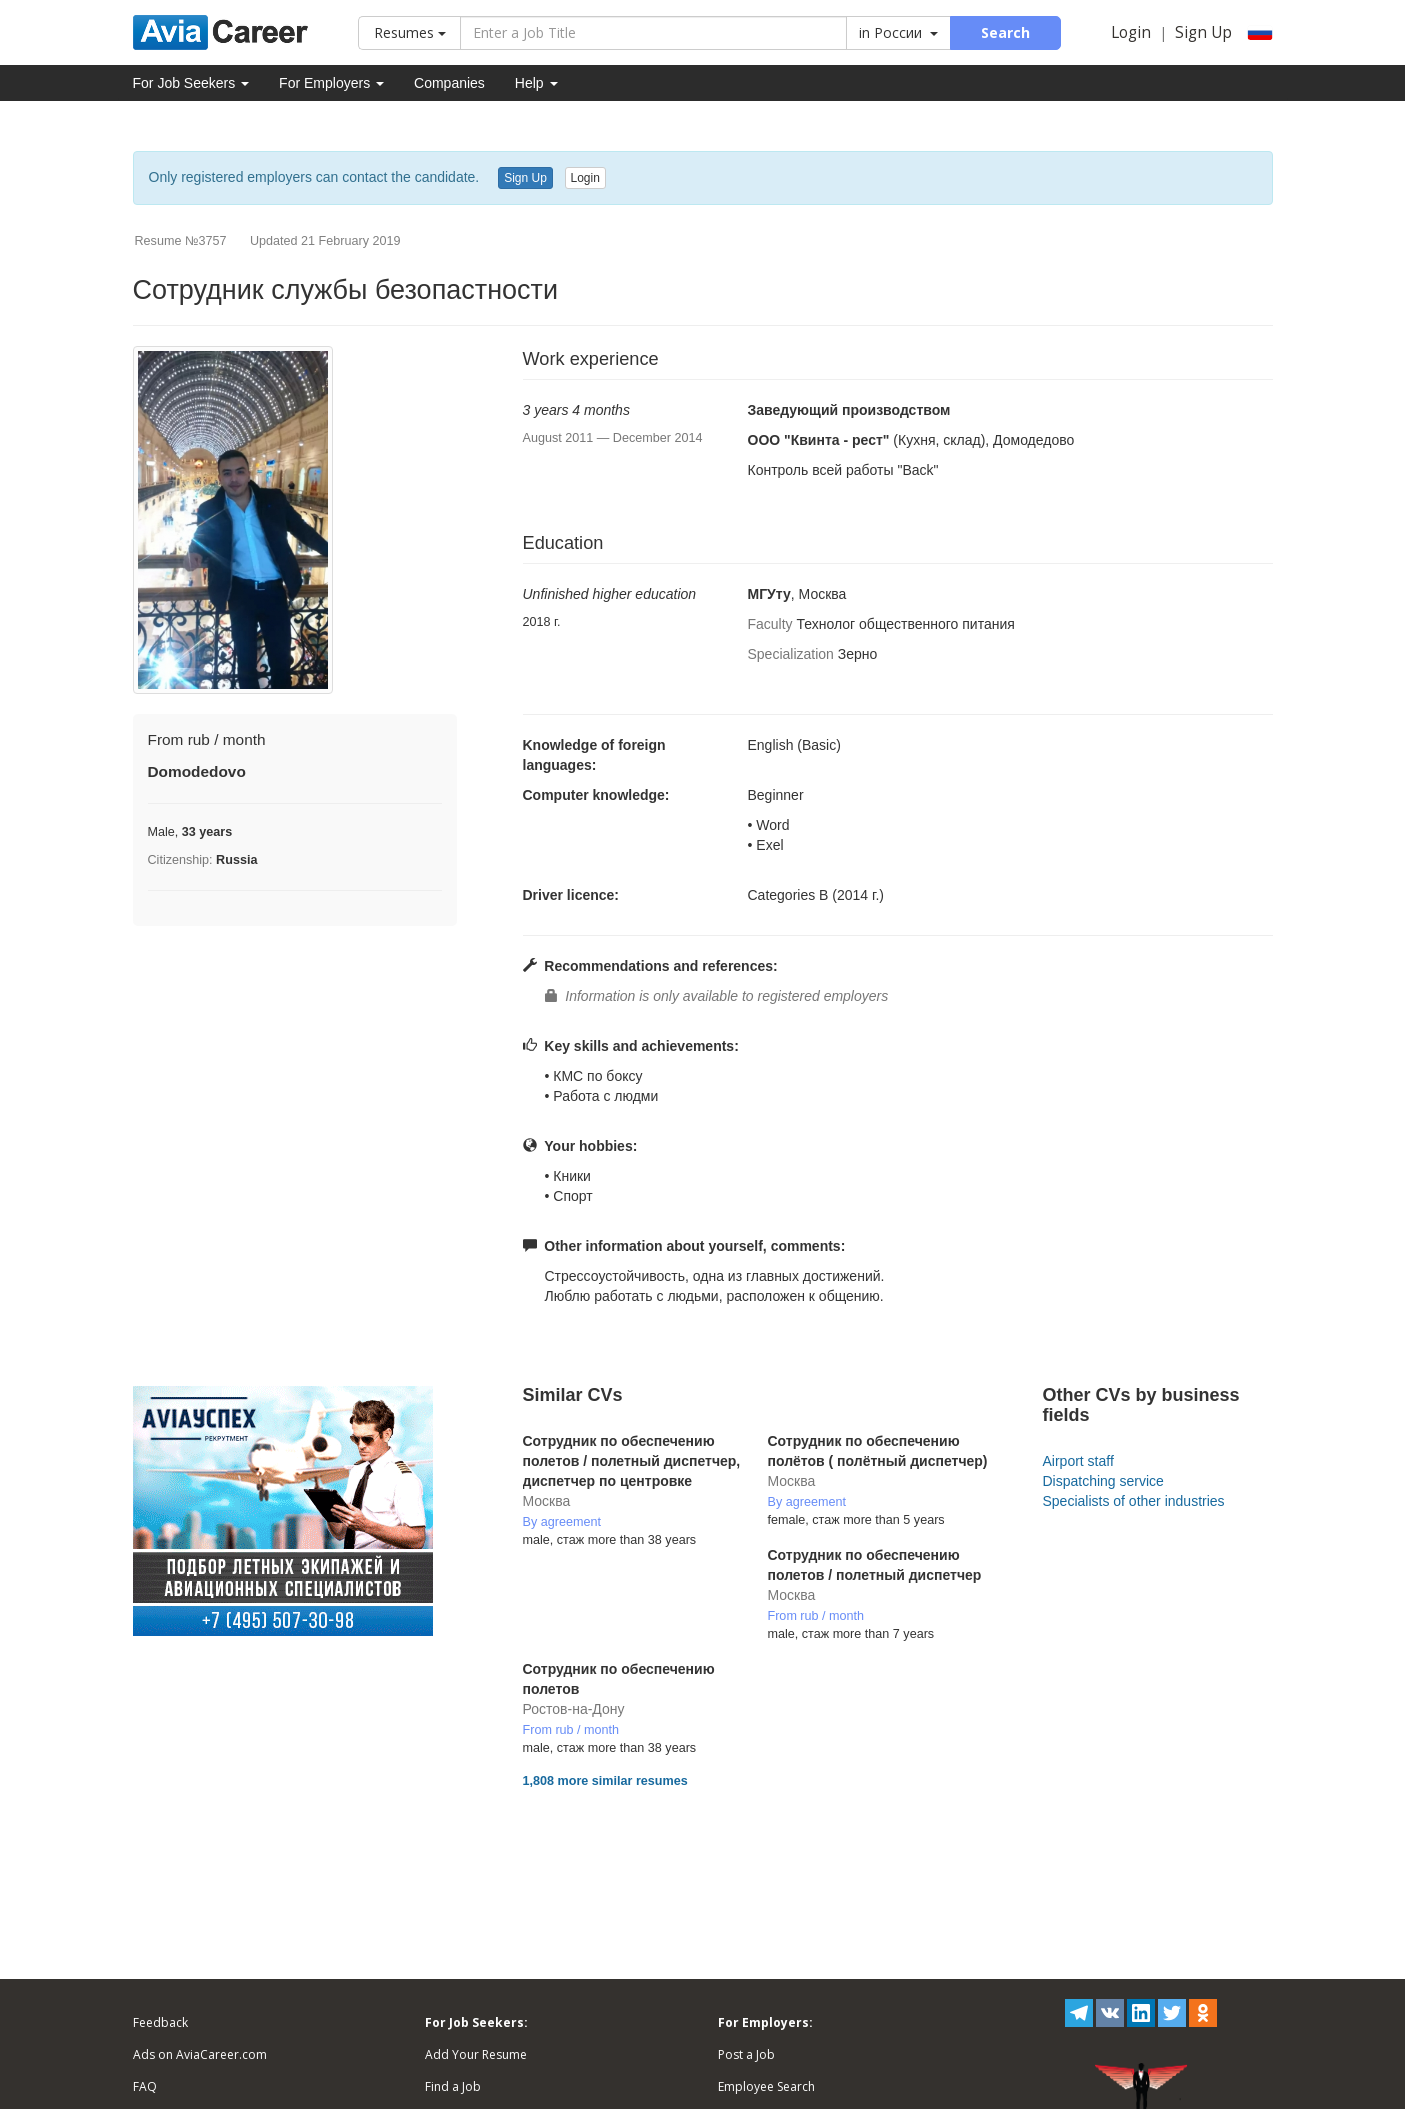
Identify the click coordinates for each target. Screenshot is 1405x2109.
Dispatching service (1102, 1481)
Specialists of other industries (1133, 1501)
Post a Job (746, 2054)
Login (1131, 32)
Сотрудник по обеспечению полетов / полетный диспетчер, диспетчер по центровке (632, 1461)
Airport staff (1077, 1461)
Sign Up (1203, 32)
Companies (449, 83)
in (898, 32)
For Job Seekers (191, 83)
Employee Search (766, 2086)
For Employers (331, 83)
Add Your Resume (476, 2054)
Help (536, 83)
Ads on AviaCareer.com (200, 2054)
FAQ (145, 2086)
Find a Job (453, 2086)
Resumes (410, 32)
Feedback (160, 2022)
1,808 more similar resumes (605, 1781)
